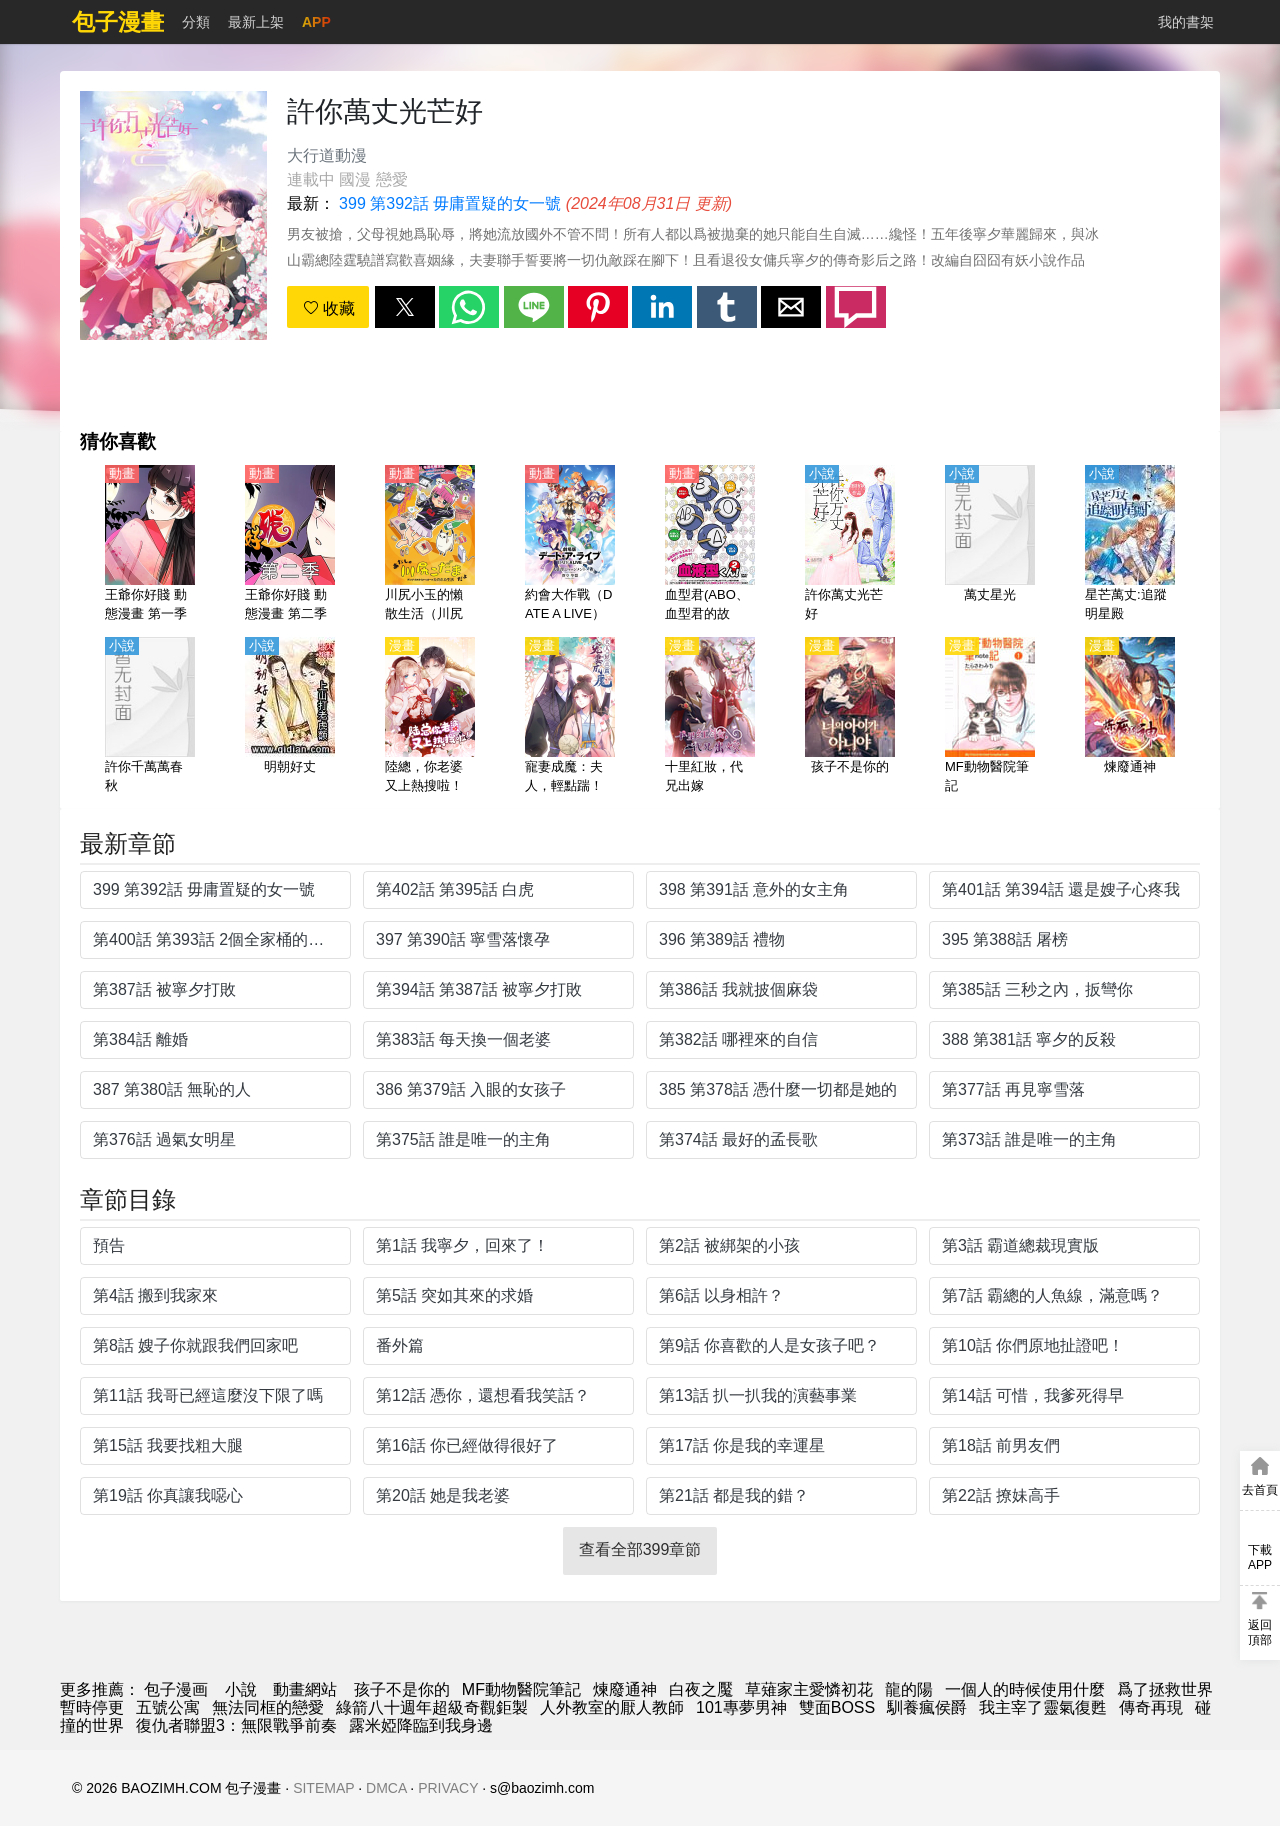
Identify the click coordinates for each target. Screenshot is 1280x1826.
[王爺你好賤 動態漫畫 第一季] (150, 545)
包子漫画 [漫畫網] (176, 1689)
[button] (405, 307)
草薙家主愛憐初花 (809, 1689)
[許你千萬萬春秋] (150, 717)
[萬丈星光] (990, 545)
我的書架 (1186, 22)
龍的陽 (909, 1689)
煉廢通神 (625, 1689)
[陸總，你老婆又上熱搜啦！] (430, 717)
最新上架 (256, 22)
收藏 (329, 308)
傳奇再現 (1151, 1707)
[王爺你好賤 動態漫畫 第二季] (290, 545)
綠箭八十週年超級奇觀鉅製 (432, 1707)
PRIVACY (448, 1788)
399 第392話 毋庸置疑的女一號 (450, 203)
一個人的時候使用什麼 (1025, 1689)
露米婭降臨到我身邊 (421, 1725)
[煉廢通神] (1130, 717)
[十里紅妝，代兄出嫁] (710, 717)
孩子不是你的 (402, 1689)
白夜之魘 (701, 1689)
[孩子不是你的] (850, 717)
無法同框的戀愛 (268, 1707)
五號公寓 (168, 1707)
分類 (196, 22)
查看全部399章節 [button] (640, 1549)
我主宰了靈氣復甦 (1043, 1707)
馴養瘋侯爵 (927, 1707)
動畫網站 (305, 1689)
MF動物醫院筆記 (521, 1689)
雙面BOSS (837, 1707)
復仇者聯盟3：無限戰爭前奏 (236, 1725)
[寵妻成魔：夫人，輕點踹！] (570, 717)
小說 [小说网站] (241, 1689)
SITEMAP (323, 1788)
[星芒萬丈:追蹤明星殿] (1130, 545)
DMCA (386, 1788)
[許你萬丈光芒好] (850, 545)
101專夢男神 (741, 1707)
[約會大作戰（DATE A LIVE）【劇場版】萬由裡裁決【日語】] (570, 545)
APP (316, 22)
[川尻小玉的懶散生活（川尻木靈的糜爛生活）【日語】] (430, 545)
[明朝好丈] (290, 717)
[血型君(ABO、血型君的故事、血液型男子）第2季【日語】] (710, 545)
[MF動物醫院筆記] (990, 717)
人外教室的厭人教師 (612, 1707)
